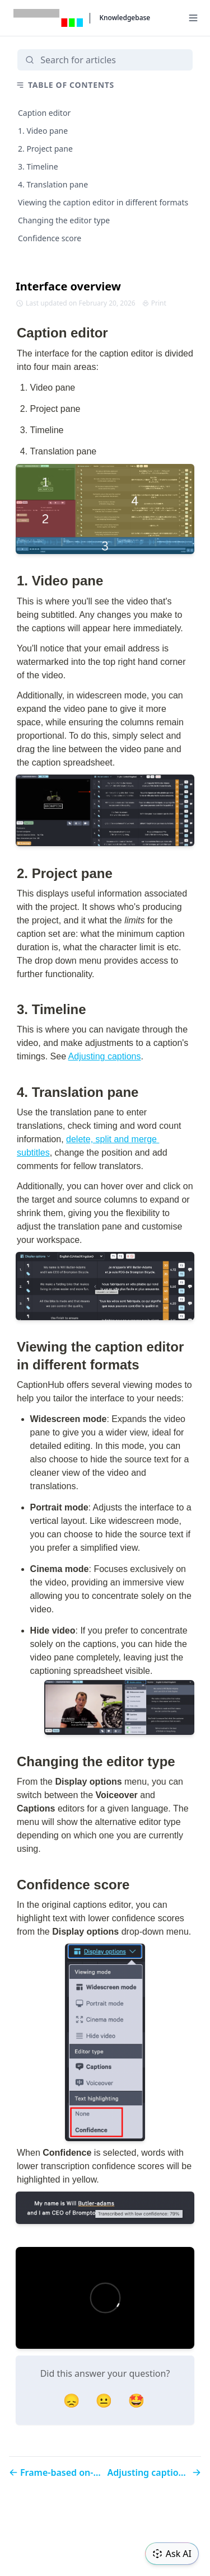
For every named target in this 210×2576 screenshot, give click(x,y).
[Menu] (193, 18)
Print (154, 303)
